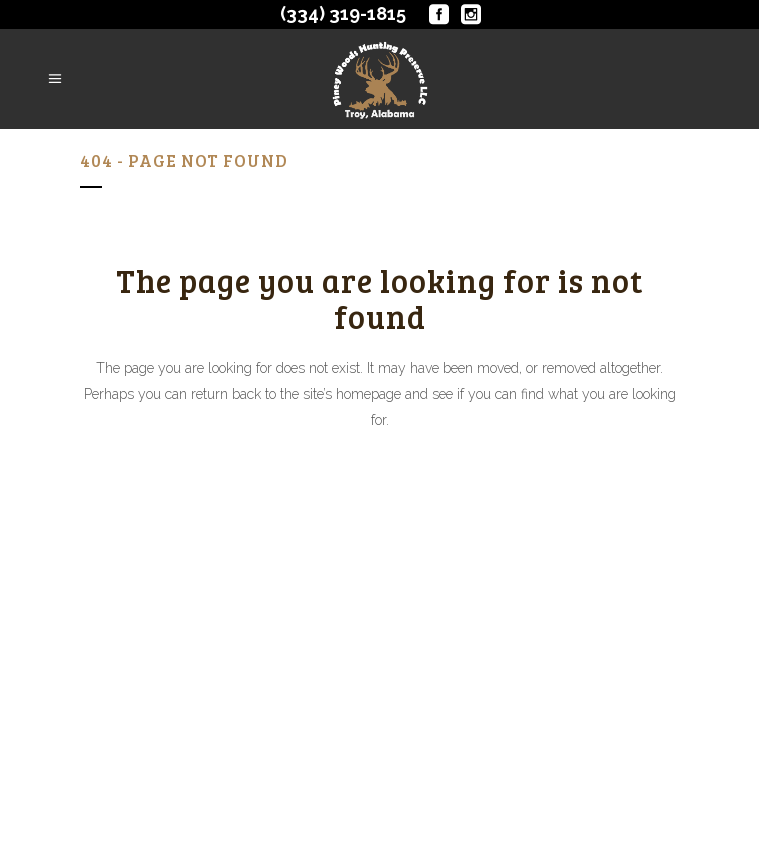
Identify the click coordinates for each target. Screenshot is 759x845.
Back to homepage (379, 507)
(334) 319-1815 (343, 13)
